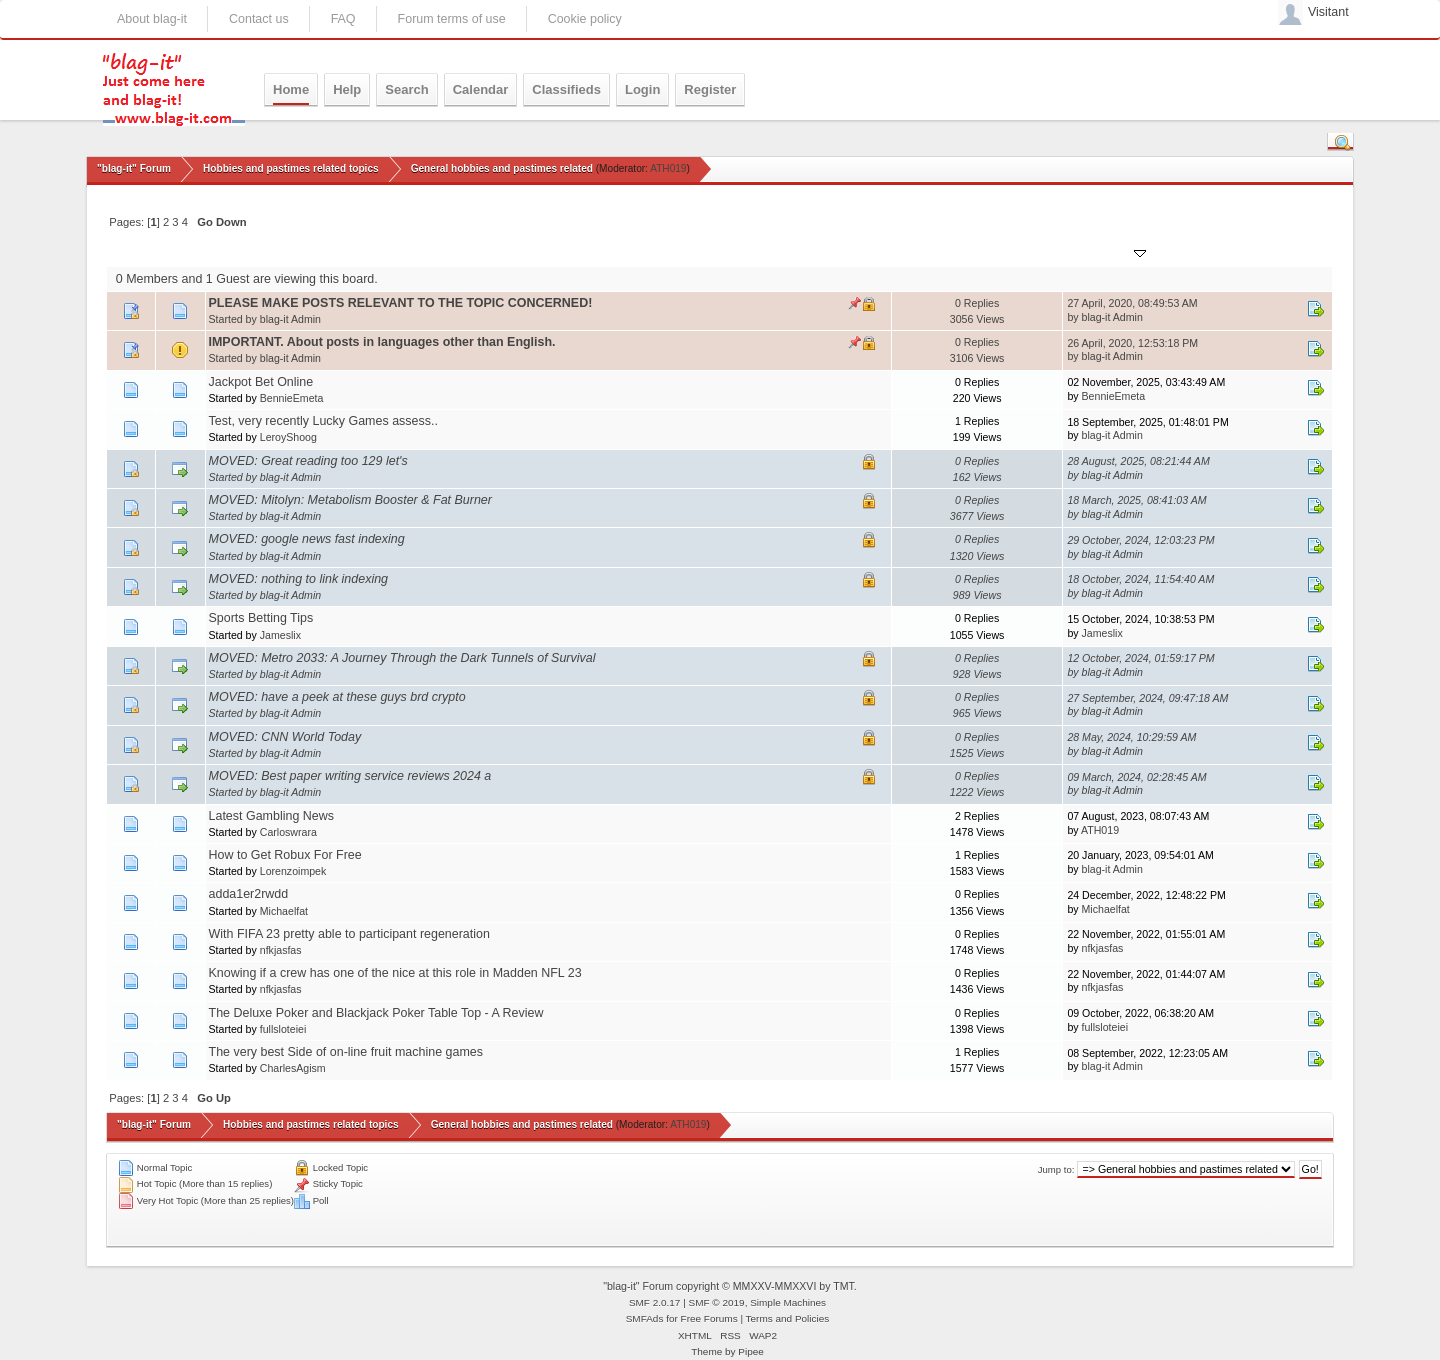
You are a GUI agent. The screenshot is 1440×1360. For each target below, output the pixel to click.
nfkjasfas (281, 950)
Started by (304, 251)
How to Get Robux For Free (285, 855)
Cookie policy (585, 19)
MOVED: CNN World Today (285, 737)
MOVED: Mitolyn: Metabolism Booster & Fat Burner (350, 500)
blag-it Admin (290, 319)
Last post (1109, 251)
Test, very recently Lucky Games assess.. (323, 421)
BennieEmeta (292, 398)
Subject (237, 251)
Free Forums (709, 1318)
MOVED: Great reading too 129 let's (308, 461)
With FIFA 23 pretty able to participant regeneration (349, 934)
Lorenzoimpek (293, 871)
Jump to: (1056, 1169)
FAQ (343, 19)
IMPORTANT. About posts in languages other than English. (382, 342)
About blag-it (152, 19)
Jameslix (280, 635)
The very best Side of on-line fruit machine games (346, 1052)
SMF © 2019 (717, 1302)
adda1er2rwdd (249, 894)
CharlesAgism (293, 1068)
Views (973, 251)
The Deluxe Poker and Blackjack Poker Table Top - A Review (376, 1013)
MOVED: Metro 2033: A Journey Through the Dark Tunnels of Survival (402, 658)
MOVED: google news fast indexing (307, 539)
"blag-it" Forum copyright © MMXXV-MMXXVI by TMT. (730, 1286)
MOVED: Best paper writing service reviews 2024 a (350, 776)
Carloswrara (288, 832)
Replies (920, 251)
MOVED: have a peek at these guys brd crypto (337, 697)
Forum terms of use (452, 19)
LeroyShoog (288, 437)
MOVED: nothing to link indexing (299, 579)
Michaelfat (284, 911)
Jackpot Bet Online (261, 382)
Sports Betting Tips (261, 618)
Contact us (259, 19)
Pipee (751, 1351)
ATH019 (668, 168)
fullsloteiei (283, 1029)
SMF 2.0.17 (655, 1302)
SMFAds (645, 1318)
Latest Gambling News (271, 816)
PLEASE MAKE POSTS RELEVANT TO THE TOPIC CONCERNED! (401, 303)
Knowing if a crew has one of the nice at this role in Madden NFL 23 (395, 973)
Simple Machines (788, 1302)
